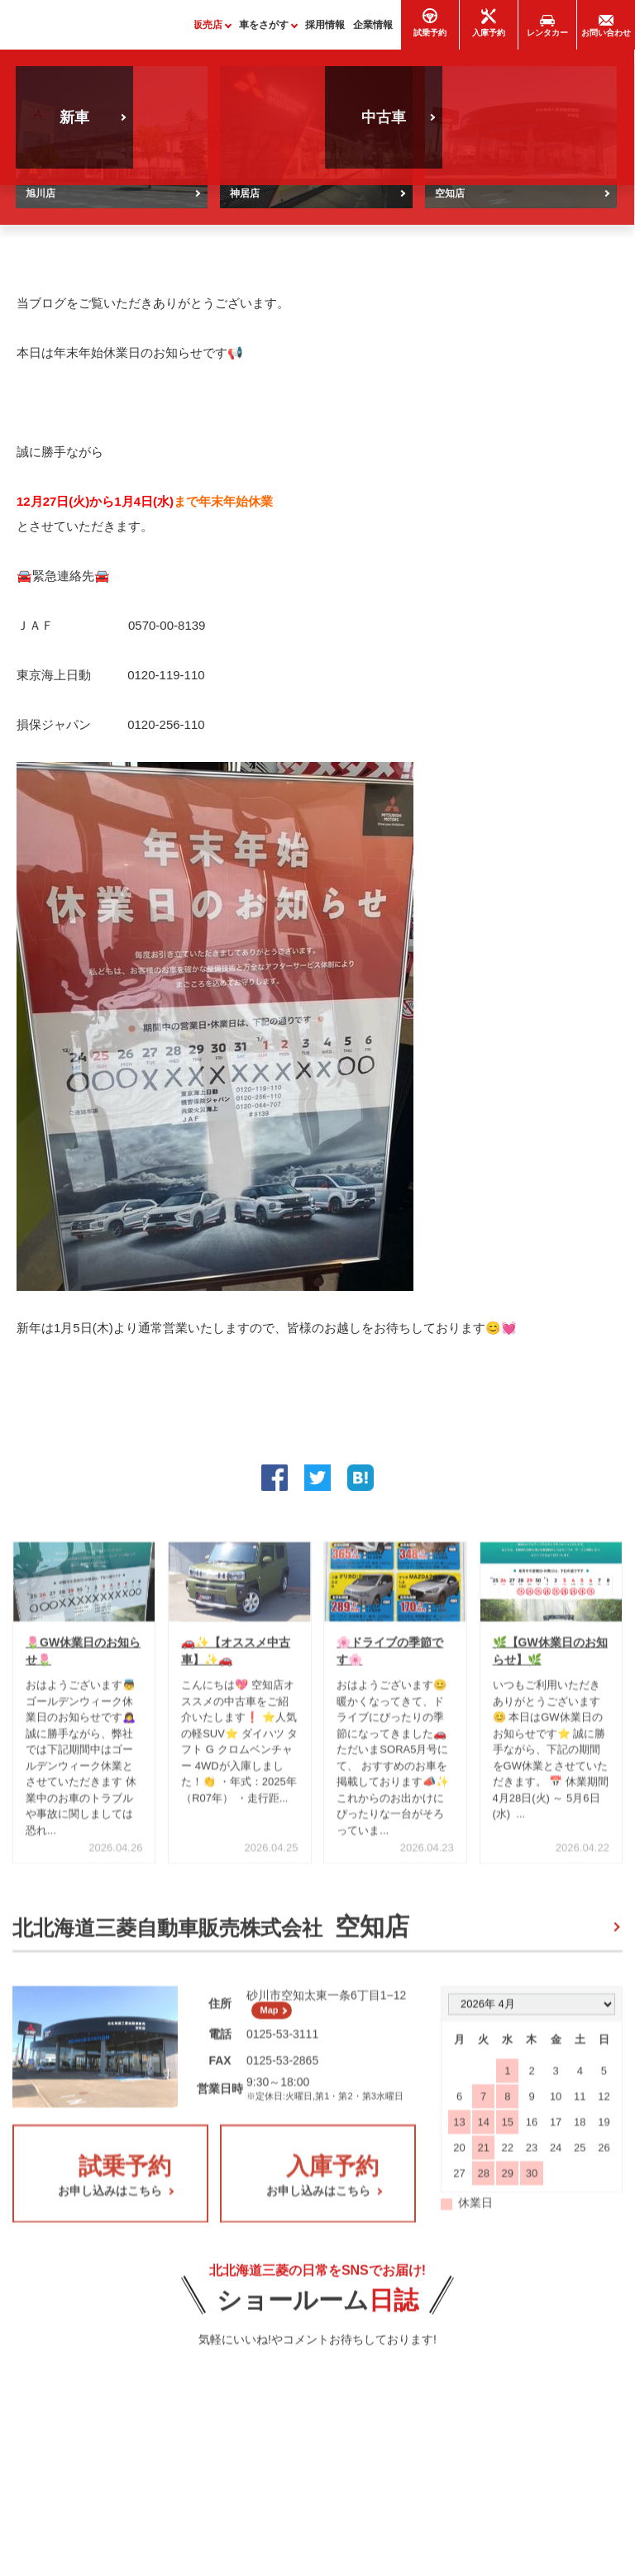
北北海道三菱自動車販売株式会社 (210, 1935)
